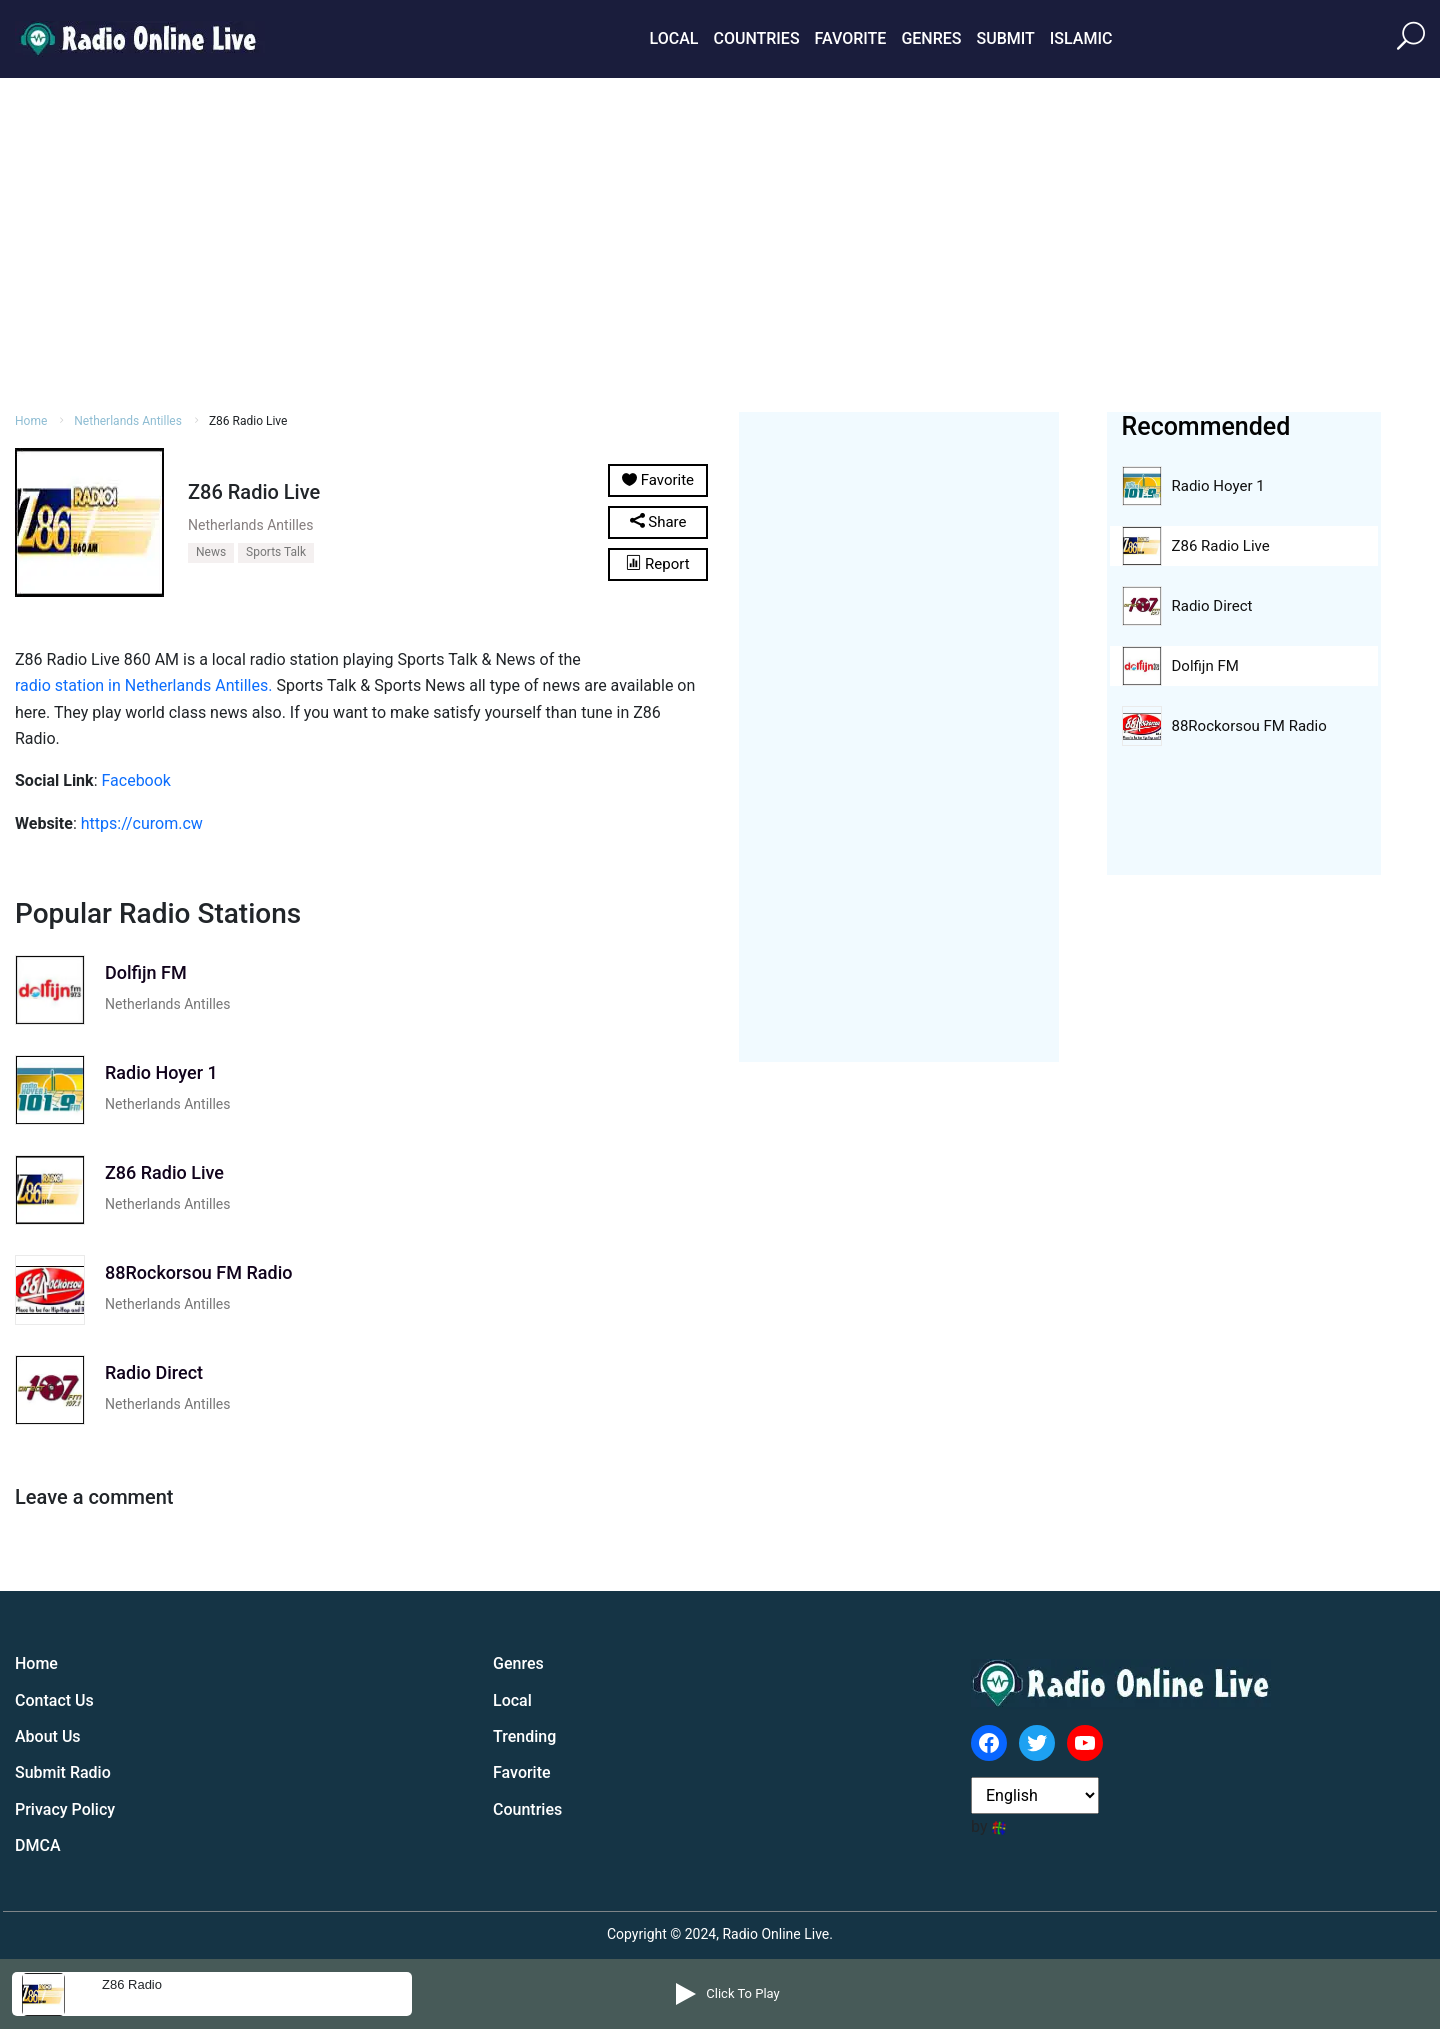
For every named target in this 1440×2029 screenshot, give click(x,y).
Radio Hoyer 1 (1218, 486)
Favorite (851, 38)
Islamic (1081, 38)
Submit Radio (63, 1772)
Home (31, 421)
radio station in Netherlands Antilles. (143, 685)
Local (674, 38)
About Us (48, 1736)
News (211, 552)
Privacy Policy (65, 1809)
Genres (931, 38)
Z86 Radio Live (1221, 546)
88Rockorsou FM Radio (1249, 726)
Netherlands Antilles (128, 421)
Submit (1005, 38)
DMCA (38, 1845)
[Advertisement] (720, 242)
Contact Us (54, 1700)
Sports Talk (276, 552)
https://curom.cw (142, 823)
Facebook (135, 780)
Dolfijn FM (1205, 666)
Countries (756, 38)
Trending (524, 1736)
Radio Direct (1212, 606)
